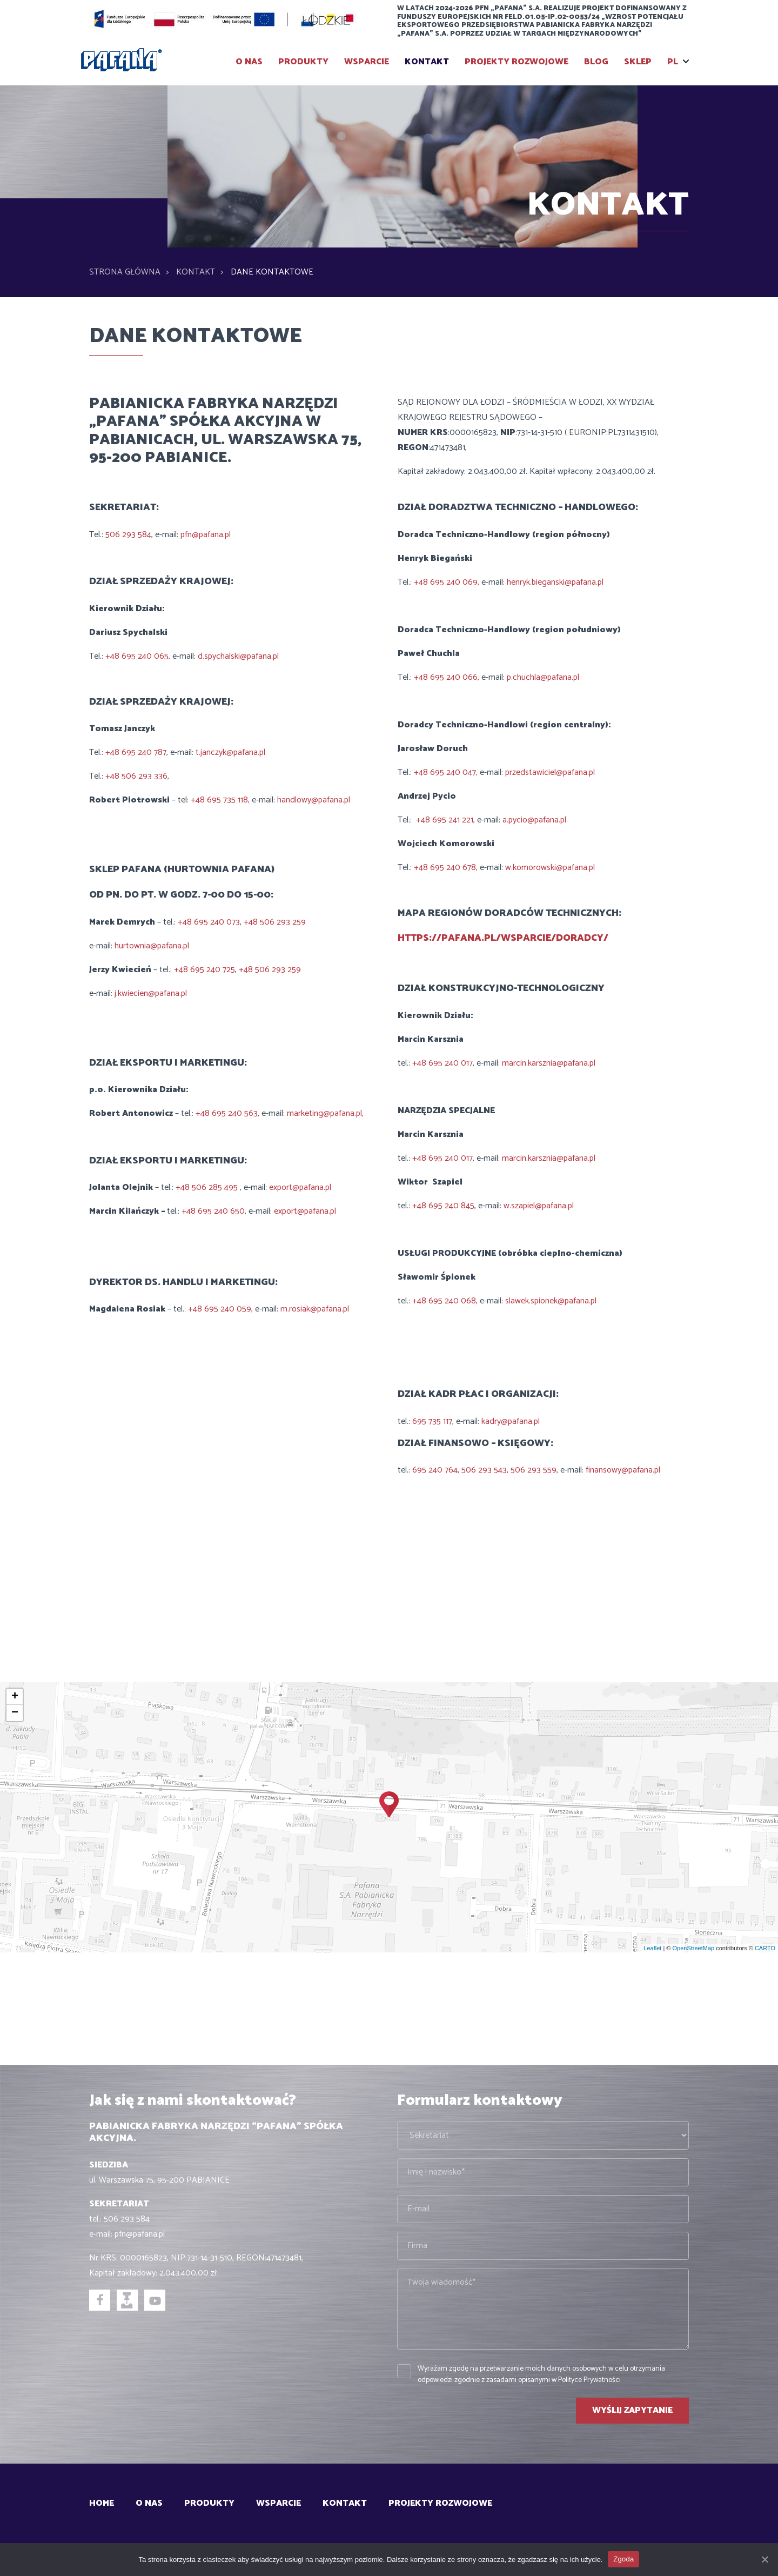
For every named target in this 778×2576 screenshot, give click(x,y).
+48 (190, 1211)
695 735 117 (432, 1421)
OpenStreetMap (693, 1948)
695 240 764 (435, 1470)
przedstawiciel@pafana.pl (550, 772)
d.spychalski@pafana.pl (238, 656)
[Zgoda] (764, 2559)
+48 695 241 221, (446, 820)
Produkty (303, 62)
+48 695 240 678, (447, 867)
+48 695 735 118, (221, 800)
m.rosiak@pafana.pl (313, 1309)
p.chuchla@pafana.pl (543, 677)
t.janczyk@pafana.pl (230, 752)
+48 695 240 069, (447, 582)
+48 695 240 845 (443, 1206)
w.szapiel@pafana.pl (539, 1206)
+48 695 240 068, (446, 1301)
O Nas (249, 62)
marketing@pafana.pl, (324, 1113)
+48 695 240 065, (138, 656)
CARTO (765, 1948)
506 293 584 (128, 534)
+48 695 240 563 (225, 1113)
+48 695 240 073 (209, 922)
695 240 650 (221, 1211)
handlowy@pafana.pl (313, 800)
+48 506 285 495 (208, 1187)
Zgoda (623, 2559)
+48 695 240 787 (135, 752)
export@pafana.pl (300, 1187)
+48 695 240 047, (447, 772)
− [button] (14, 1713)
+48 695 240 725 (204, 969)
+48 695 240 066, (447, 677)
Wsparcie (366, 62)
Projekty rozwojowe (516, 62)
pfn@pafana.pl (205, 534)
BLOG (596, 62)
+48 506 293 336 (136, 776)
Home (101, 2503)
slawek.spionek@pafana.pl (550, 1301)
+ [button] (14, 1697)
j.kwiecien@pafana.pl (151, 993)
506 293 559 (533, 1470)
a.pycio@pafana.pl (533, 820)
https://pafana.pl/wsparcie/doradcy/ (503, 938)
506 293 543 (484, 1470)
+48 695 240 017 (442, 1063)
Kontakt (427, 62)
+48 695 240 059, (221, 1309)
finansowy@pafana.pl (622, 1470)
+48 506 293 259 (275, 922)
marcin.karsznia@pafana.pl (548, 1063)
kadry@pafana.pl (510, 1421)
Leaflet (652, 1948)
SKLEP (638, 62)
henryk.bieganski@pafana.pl (554, 582)
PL (672, 62)
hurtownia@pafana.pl (152, 946)
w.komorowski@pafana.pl (550, 867)
